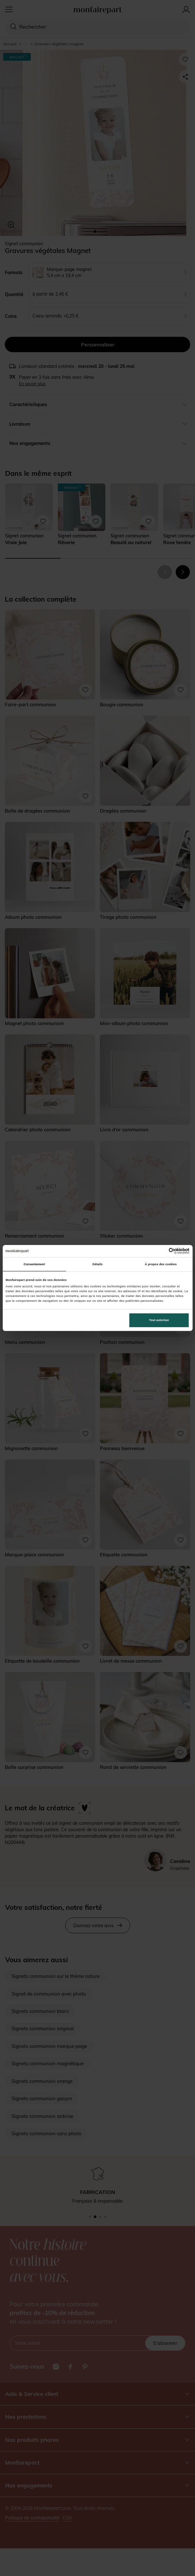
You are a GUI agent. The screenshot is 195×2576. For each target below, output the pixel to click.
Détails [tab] (97, 1264)
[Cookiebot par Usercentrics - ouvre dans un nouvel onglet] (161, 1251)
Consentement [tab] (34, 1264)
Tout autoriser (159, 1320)
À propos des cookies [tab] (161, 1264)
